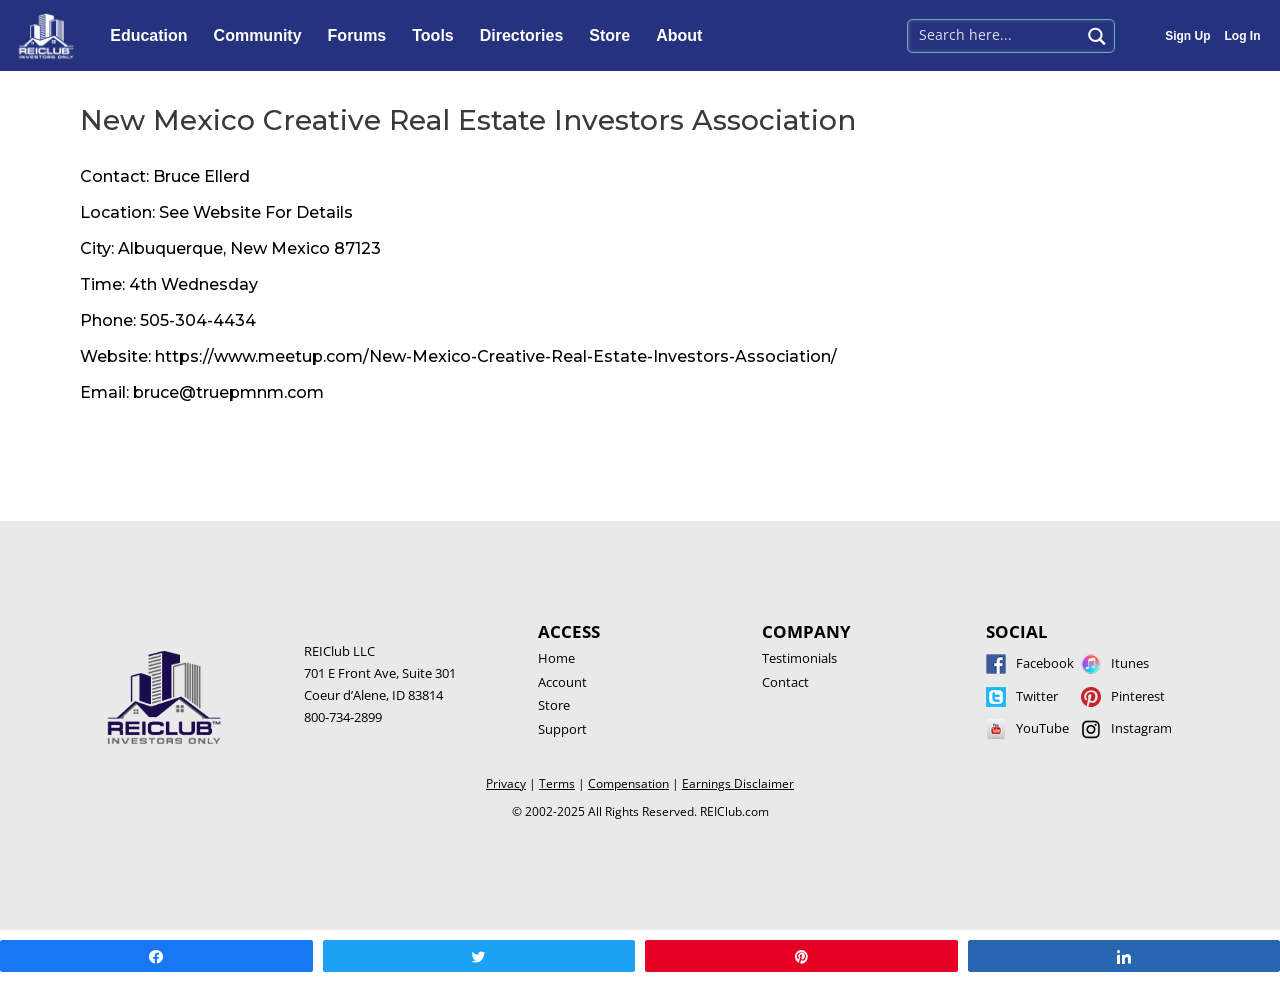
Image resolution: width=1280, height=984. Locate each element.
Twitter (1037, 696)
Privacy (506, 783)
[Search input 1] (995, 34)
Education (153, 36)
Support (562, 729)
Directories (527, 36)
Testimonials (799, 658)
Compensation (628, 783)
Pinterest (1138, 696)
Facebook (1045, 663)
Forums (362, 36)
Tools (437, 36)
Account (562, 682)
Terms (557, 783)
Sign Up (1187, 36)
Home (556, 658)
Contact (785, 682)
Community (263, 36)
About (684, 36)
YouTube (1042, 728)
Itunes (1130, 663)
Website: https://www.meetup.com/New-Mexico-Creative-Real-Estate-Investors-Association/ (458, 356)
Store (614, 36)
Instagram (1141, 728)
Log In (1243, 36)
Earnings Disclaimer (738, 783)
